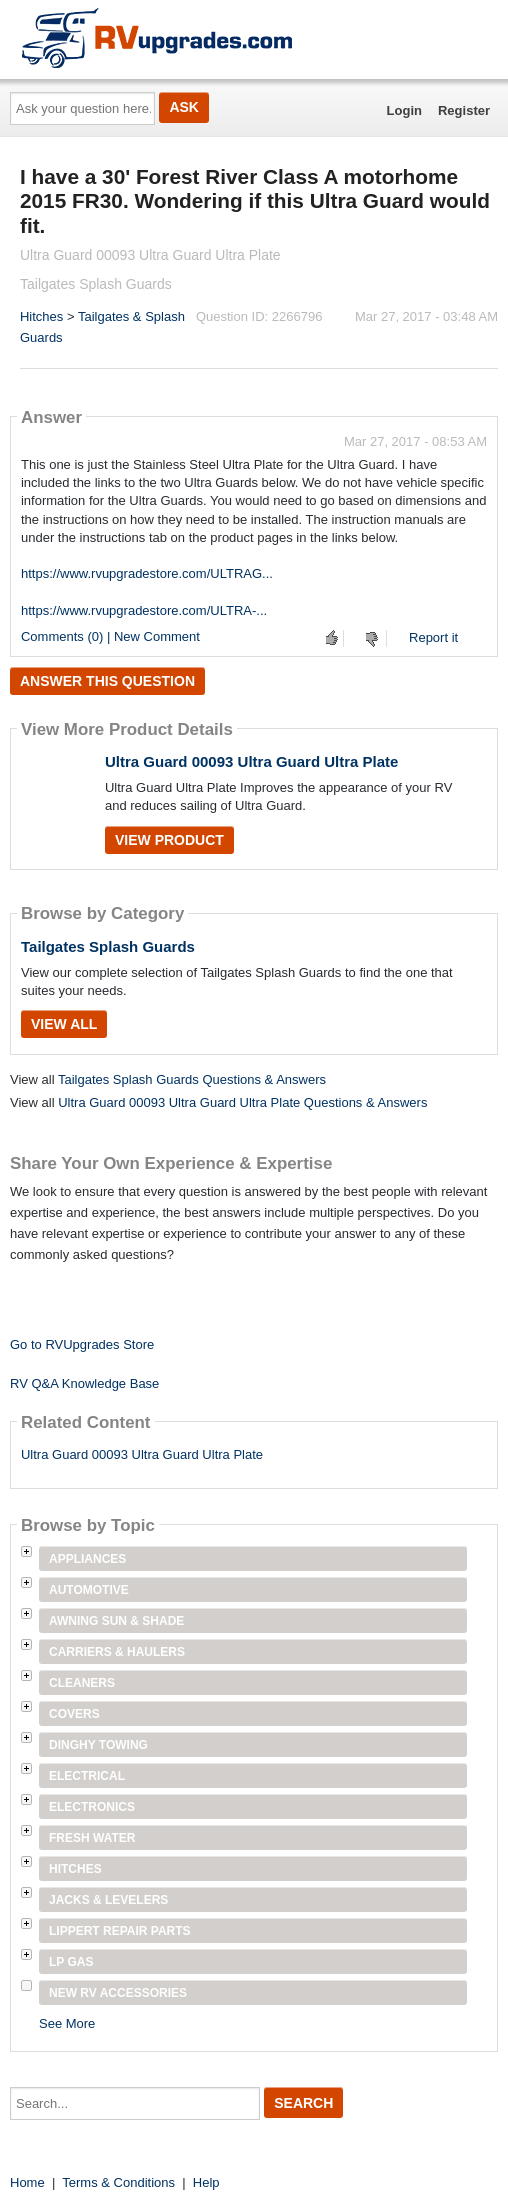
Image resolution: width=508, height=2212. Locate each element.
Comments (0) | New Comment (110, 636)
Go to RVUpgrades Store (82, 1344)
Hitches (41, 316)
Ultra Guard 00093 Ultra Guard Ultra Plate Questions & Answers (242, 1102)
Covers (74, 1714)
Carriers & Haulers (117, 1652)
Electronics (92, 1807)
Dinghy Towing (98, 1745)
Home (27, 2182)
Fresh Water (92, 1838)
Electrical (87, 1776)
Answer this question (107, 681)
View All (64, 1024)
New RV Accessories (118, 1993)
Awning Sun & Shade (116, 1621)
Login (404, 110)
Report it (433, 637)
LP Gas (71, 1962)
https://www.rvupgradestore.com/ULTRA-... (144, 610)
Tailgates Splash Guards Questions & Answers (192, 1079)
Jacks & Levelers (108, 1900)
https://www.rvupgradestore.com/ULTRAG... (147, 573)
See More (67, 2023)
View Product (169, 840)
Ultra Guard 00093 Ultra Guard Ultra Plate (251, 761)
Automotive (89, 1590)
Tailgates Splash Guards (108, 946)
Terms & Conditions (118, 2182)
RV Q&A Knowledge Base (84, 1383)
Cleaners (82, 1683)
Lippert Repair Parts (120, 1931)
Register (464, 110)
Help (206, 2182)
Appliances (87, 1559)
